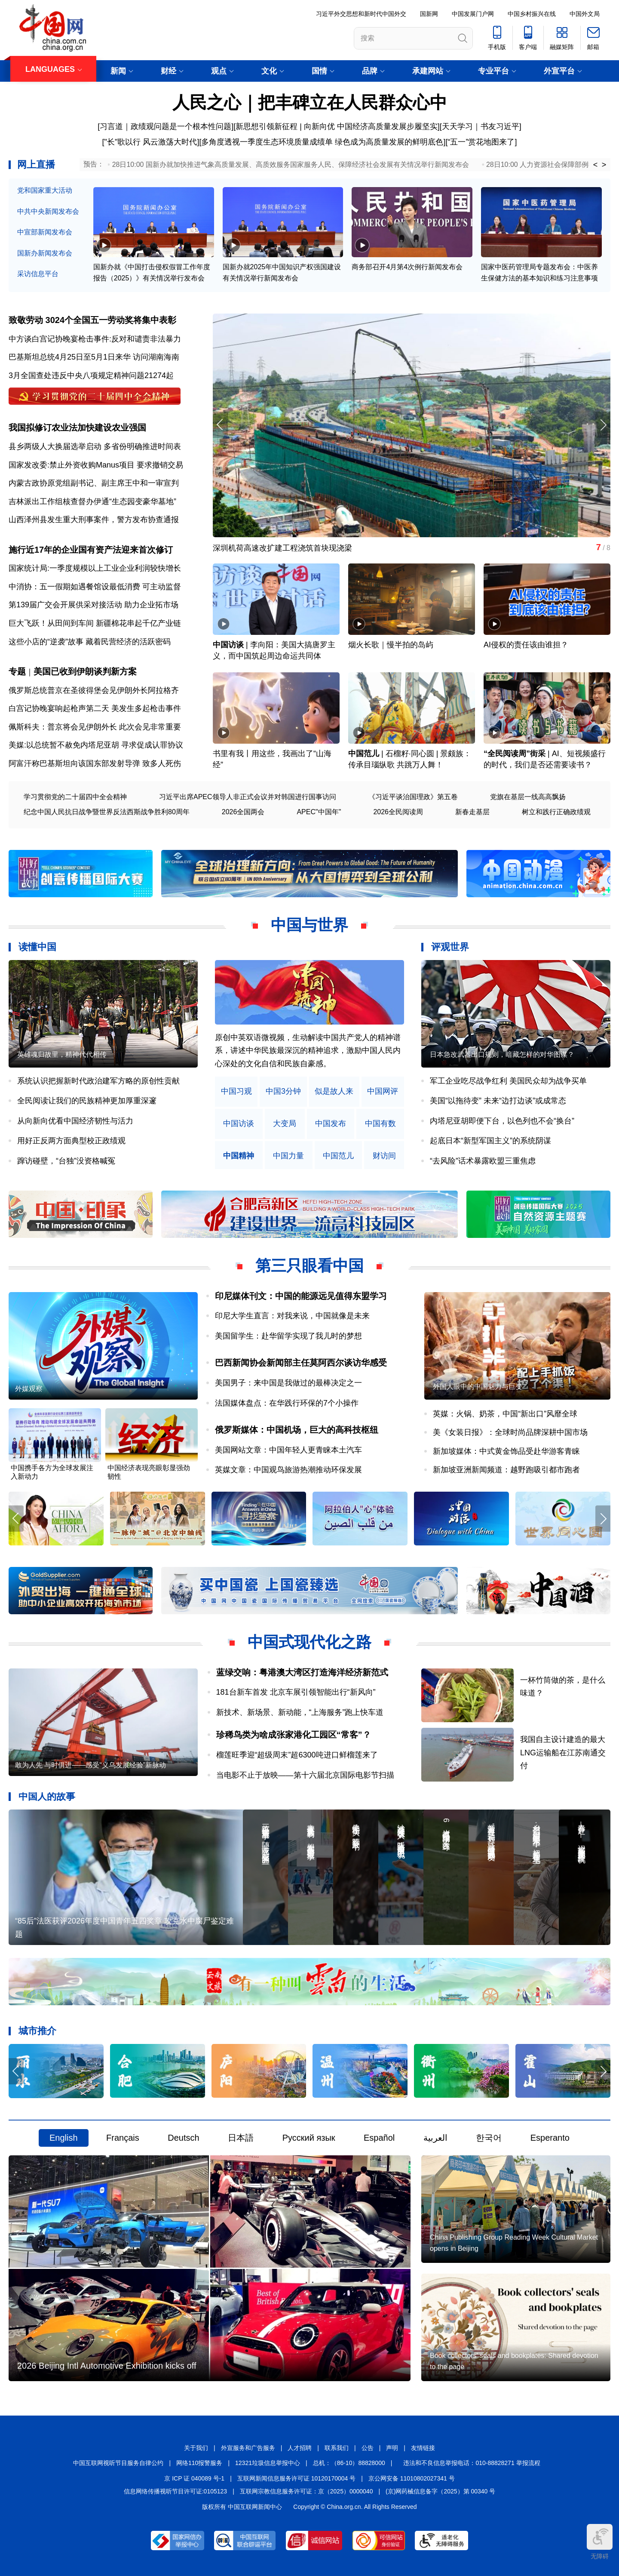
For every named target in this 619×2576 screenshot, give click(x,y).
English (63, 2137)
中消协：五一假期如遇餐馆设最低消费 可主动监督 (95, 586)
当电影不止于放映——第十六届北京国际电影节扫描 (305, 1775)
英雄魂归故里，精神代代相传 (62, 1054)
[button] (602, 425)
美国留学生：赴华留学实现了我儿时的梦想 (288, 1336)
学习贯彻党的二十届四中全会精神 (75, 796)
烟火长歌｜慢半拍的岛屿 (390, 644)
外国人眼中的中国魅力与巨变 (477, 1386)
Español (379, 2137)
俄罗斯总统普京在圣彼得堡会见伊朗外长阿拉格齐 (94, 690)
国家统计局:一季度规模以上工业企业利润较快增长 (95, 568)
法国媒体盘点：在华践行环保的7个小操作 (287, 1403)
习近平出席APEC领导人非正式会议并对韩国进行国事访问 (247, 796)
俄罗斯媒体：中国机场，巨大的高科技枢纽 (296, 1429)
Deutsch (183, 2137)
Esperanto (550, 2137)
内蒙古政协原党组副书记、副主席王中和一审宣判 (94, 483)
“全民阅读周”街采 (514, 753)
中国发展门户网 (473, 13)
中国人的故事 (46, 1796)
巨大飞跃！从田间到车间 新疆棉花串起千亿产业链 (95, 623)
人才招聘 (300, 2447)
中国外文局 (585, 13)
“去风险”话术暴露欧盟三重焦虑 (483, 1161)
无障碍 (600, 2542)
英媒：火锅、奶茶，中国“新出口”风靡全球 (505, 1414)
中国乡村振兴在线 (532, 13)
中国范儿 (363, 753)
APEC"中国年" (319, 812)
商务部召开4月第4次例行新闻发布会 (407, 267)
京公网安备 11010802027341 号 (411, 2478)
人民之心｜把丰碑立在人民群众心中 (309, 102)
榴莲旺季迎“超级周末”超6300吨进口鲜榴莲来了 (297, 1755)
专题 (17, 671)
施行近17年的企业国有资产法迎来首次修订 (91, 549)
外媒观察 (29, 1388)
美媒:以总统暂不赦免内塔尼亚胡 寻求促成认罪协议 (96, 745)
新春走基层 (472, 812)
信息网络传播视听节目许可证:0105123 (175, 2491)
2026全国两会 (243, 812)
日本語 (241, 2137)
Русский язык (308, 2137)
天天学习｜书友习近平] (481, 126)
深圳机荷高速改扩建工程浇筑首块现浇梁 (282, 548)
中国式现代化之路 (309, 1642)
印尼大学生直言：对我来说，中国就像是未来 (292, 1315)
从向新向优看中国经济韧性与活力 (75, 1121)
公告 (368, 2447)
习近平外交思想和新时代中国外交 (361, 13)
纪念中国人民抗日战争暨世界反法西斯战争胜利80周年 (107, 812)
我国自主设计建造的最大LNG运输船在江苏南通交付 (563, 1752)
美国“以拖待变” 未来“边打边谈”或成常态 (498, 1100)
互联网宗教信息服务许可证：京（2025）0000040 (306, 2491)
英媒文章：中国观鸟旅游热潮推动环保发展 (288, 1469)
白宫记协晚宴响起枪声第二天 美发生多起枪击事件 (95, 708)
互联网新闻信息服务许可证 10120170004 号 (296, 2478)
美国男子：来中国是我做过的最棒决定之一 (288, 1383)
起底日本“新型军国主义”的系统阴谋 (490, 1140)
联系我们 (337, 2447)
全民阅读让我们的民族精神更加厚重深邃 (86, 1100)
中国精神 (238, 1156)
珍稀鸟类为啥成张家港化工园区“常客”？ (293, 1734)
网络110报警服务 (199, 2462)
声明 (392, 2447)
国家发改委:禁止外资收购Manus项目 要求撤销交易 (96, 465)
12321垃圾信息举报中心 (267, 2462)
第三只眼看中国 (309, 1265)
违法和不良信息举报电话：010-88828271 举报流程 (471, 2462)
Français (122, 2137)
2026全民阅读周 (398, 812)
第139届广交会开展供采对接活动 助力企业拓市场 (93, 604)
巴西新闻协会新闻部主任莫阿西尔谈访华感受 (301, 1362)
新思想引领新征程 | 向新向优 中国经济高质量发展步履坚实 (337, 126)
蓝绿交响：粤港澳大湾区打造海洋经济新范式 (302, 1672)
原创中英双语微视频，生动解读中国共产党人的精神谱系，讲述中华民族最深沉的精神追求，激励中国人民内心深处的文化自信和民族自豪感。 (308, 1050)
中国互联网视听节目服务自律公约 (118, 2462)
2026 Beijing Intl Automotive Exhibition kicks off (106, 2365)
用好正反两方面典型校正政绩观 (71, 1140)
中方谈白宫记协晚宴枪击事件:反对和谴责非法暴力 (95, 339)
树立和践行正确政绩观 (556, 812)
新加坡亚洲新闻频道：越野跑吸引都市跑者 (506, 1469)
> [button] (604, 164)
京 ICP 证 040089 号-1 (194, 2478)
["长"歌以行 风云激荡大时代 (149, 142)
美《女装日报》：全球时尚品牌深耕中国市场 (510, 1432)
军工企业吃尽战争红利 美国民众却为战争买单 (508, 1081)
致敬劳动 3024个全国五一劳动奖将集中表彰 (92, 320)
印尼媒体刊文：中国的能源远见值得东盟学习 (301, 1296)
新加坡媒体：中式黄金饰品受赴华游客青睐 (506, 1451)
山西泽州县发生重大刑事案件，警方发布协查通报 (94, 519)
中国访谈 (228, 644)
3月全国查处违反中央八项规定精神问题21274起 (91, 375)
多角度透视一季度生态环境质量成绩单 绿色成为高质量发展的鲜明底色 (322, 142)
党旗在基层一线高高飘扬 (528, 796)
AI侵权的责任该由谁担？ (526, 644)
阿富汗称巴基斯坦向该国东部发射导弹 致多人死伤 (95, 763)
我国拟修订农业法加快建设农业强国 (77, 427)
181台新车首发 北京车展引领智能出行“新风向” (296, 1692)
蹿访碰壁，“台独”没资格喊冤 (66, 1161)
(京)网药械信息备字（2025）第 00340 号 (440, 2491)
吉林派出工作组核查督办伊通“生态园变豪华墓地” (92, 501)
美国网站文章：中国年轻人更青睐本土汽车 (288, 1450)
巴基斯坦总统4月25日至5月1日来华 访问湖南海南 (94, 357)
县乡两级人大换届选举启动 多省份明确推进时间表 (95, 446)
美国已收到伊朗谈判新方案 (85, 671)
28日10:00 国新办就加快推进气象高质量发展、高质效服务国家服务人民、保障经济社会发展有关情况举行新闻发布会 (290, 164)
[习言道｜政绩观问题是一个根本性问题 (164, 126)
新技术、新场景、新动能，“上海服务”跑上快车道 (300, 1712)
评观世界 (450, 947)
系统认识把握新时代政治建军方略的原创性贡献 (98, 1081)
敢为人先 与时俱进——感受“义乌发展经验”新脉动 (90, 1765)
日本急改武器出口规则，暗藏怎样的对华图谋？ (502, 1054)
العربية (435, 2137)
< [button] (595, 164)
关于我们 (196, 2447)
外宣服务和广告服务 (248, 2447)
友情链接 (423, 2447)
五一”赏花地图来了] (483, 142)
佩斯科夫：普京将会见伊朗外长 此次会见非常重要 (95, 727)
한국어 (489, 2137)
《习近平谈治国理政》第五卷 (413, 796)
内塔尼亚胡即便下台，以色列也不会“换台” (502, 1121)
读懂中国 (37, 947)
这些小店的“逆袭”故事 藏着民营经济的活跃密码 (90, 641)
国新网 (429, 13)
